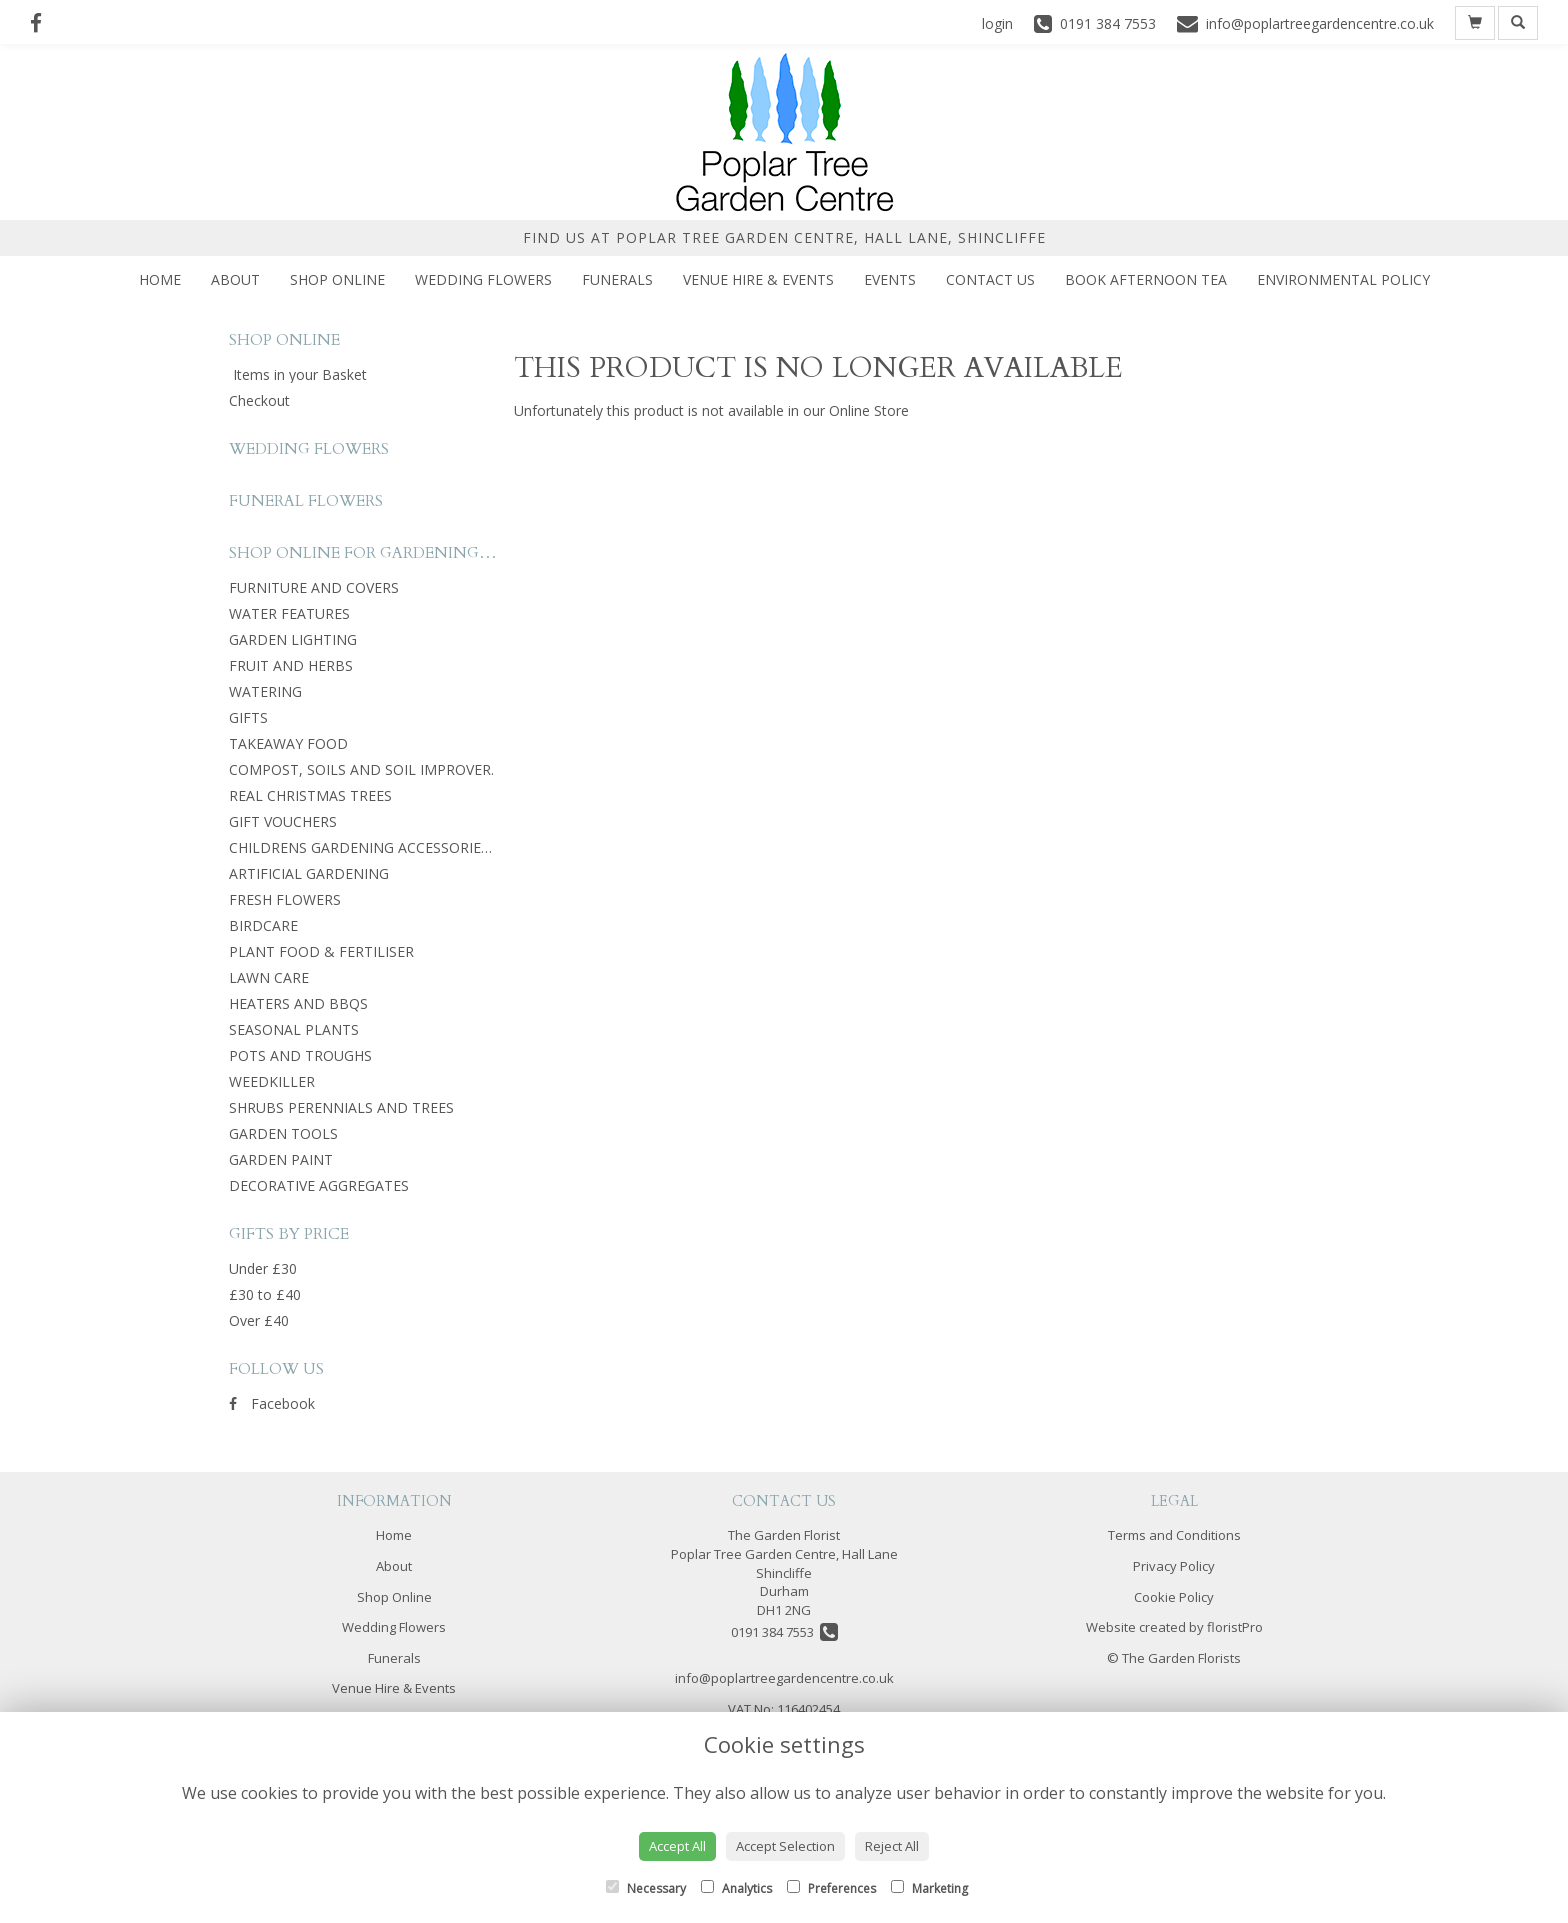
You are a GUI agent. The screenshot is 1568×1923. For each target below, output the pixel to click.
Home (160, 279)
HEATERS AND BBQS (298, 1003)
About (235, 279)
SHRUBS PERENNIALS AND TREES (341, 1107)
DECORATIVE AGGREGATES (319, 1185)
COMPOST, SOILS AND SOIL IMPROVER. (361, 769)
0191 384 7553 (784, 1632)
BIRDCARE (263, 925)
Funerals (617, 279)
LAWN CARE (269, 977)
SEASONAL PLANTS (294, 1029)
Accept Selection (785, 1846)
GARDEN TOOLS (283, 1133)
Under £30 (263, 1268)
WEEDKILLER (272, 1081)
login (997, 23)
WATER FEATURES (289, 613)
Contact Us (990, 279)
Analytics (736, 1888)
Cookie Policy (1174, 1597)
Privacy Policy (1174, 1566)
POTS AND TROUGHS (300, 1055)
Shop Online (337, 279)
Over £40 (259, 1320)
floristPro (1235, 1627)
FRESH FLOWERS (285, 899)
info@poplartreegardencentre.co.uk (784, 1678)
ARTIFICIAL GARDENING (309, 873)
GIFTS (248, 717)
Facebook (272, 1403)
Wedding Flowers (483, 279)
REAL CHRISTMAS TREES (310, 795)
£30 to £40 (265, 1294)
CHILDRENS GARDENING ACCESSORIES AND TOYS (396, 847)
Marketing (929, 1888)
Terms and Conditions (1174, 1535)
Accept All (677, 1846)
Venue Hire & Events (758, 279)
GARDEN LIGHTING (293, 639)
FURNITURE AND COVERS (314, 587)
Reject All (892, 1846)
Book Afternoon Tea (1146, 279)
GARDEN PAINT (281, 1159)
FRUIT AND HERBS (291, 665)
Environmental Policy (1343, 279)
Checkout (259, 400)
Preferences (831, 1888)
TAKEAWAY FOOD (288, 743)
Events (890, 279)
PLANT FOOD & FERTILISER (321, 951)
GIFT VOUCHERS (283, 821)
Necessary (646, 1888)
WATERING (265, 691)
